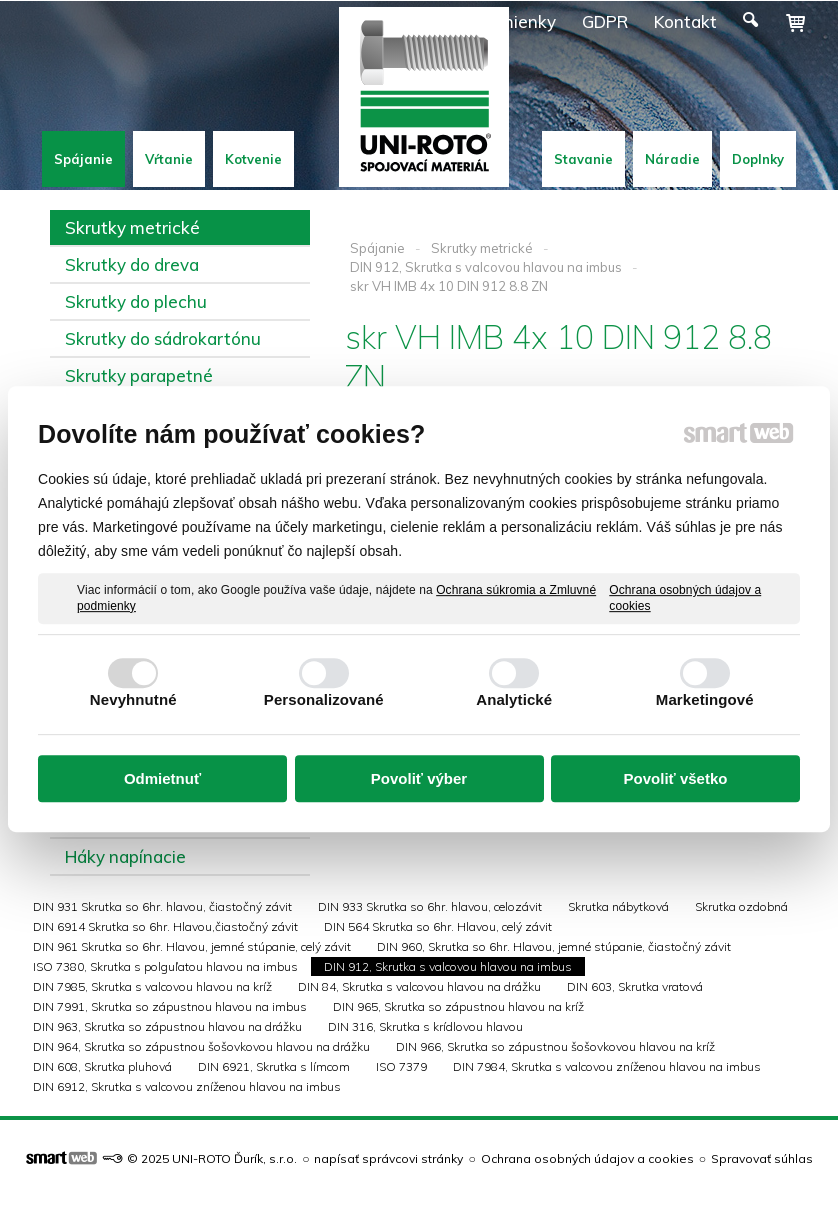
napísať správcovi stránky (388, 1158)
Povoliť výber (419, 778)
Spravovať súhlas (762, 1158)
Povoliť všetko (676, 778)
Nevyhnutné (133, 699)
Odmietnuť (162, 778)
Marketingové (705, 699)
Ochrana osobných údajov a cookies (685, 598)
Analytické (514, 699)
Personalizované (324, 699)
